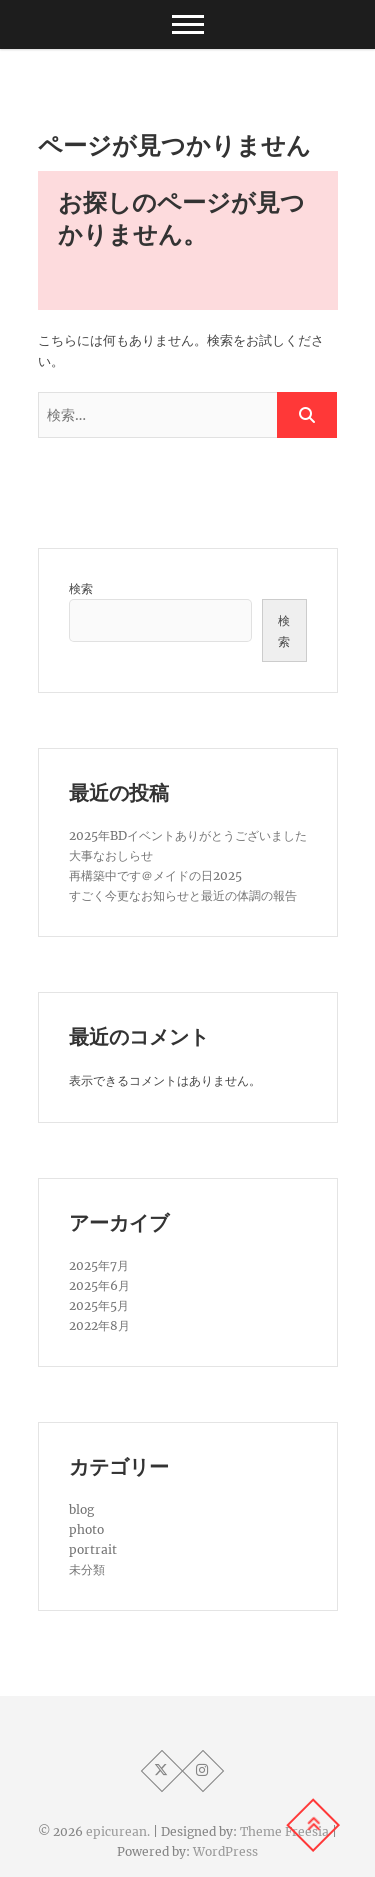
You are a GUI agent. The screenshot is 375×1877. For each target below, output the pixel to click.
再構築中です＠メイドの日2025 (155, 875)
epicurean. (118, 1831)
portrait (93, 1549)
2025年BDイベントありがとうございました (188, 835)
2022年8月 (99, 1325)
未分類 (87, 1569)
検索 (81, 588)
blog (81, 1509)
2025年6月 (99, 1285)
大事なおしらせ (111, 855)
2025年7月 (99, 1265)
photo (86, 1529)
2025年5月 (99, 1305)
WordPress (225, 1851)
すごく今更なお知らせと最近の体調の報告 (183, 895)
